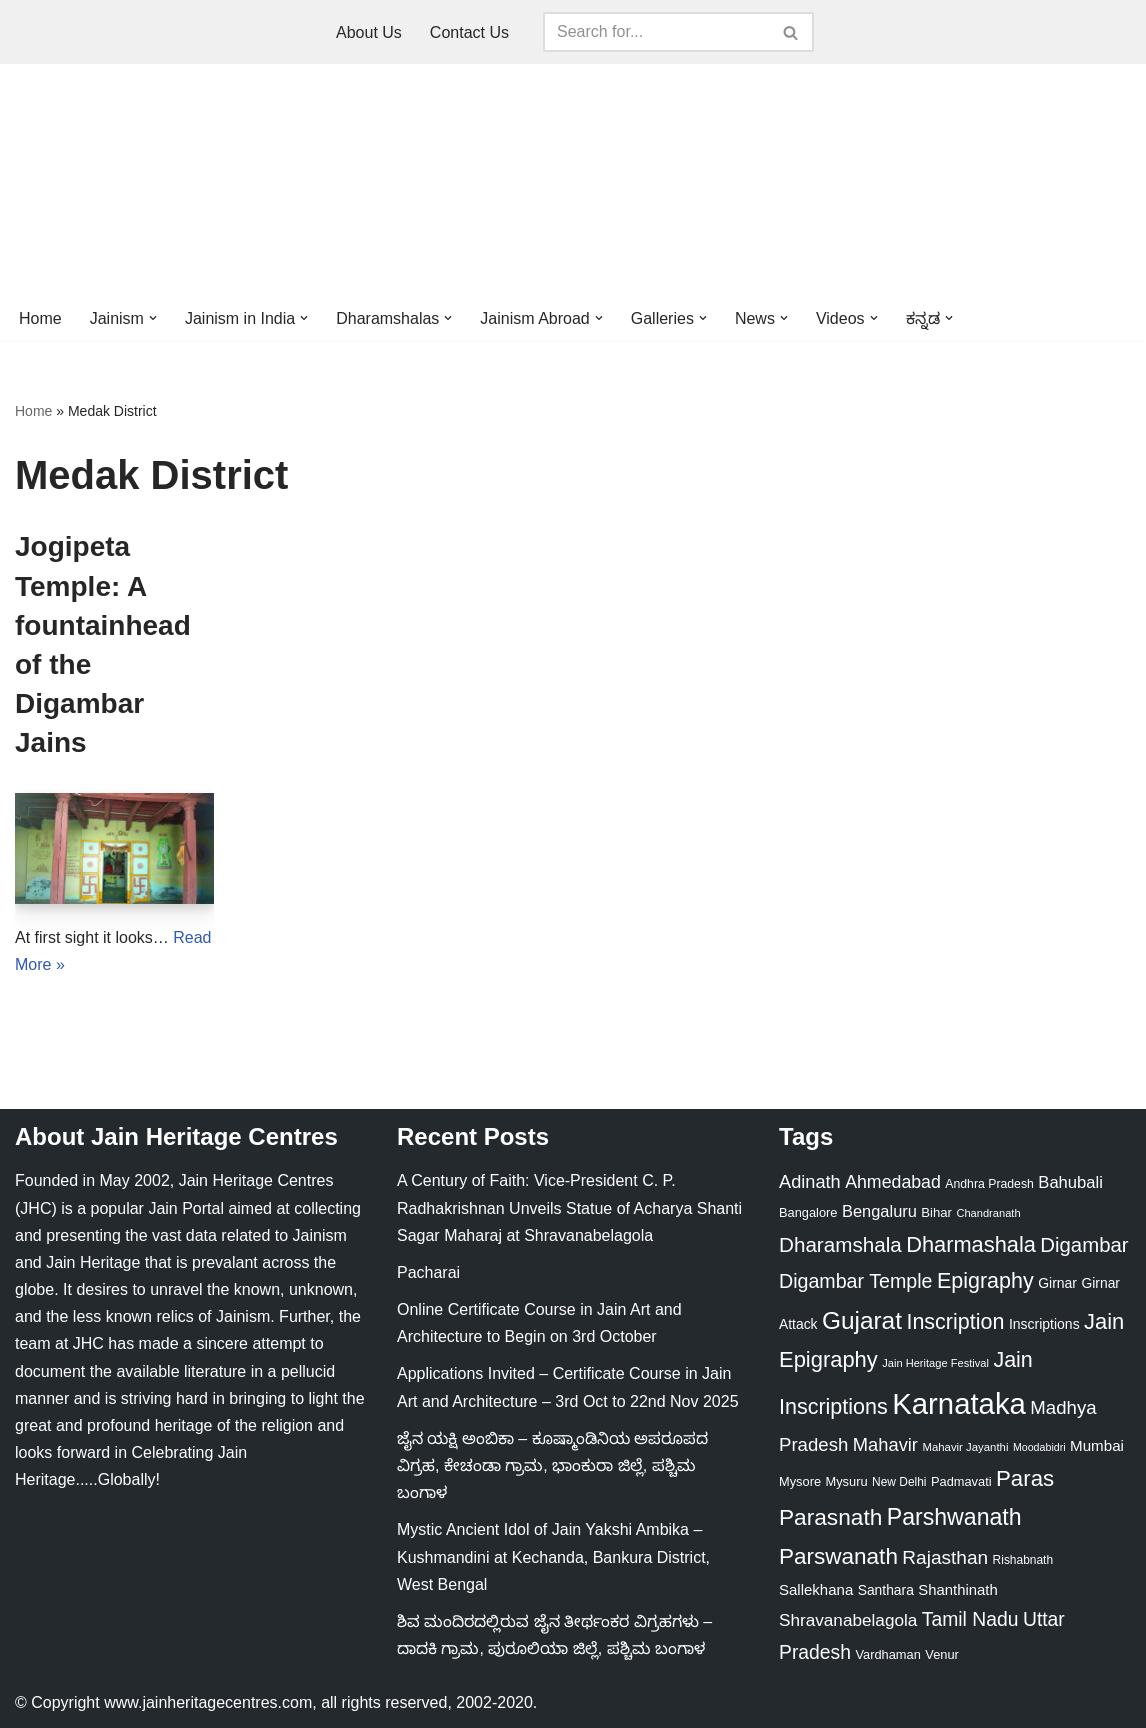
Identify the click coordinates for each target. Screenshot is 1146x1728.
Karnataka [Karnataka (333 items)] (959, 1403)
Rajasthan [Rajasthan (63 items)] (945, 1557)
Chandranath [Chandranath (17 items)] (988, 1213)
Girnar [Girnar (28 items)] (1057, 1283)
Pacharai (428, 1272)
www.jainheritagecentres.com (208, 1702)
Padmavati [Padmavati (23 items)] (961, 1481)
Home (40, 318)
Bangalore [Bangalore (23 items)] (808, 1212)
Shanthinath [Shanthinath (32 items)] (957, 1590)
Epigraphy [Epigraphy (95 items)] (985, 1281)
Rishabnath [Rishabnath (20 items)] (1023, 1560)
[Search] (656, 32)
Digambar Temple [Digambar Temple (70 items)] (855, 1281)
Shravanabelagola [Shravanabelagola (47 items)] (848, 1620)
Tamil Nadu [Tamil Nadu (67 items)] (970, 1619)
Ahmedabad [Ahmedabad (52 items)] (893, 1182)
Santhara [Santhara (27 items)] (886, 1590)
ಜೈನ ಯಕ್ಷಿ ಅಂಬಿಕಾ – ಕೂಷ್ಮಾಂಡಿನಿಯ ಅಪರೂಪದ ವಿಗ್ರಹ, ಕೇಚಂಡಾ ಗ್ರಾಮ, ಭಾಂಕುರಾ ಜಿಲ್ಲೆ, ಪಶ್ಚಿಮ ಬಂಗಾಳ (552, 1465)
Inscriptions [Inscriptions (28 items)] (1044, 1324)
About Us (369, 32)
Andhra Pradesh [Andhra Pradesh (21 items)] (989, 1184)
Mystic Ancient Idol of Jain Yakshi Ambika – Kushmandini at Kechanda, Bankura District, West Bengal (553, 1556)
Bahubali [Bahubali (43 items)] (1070, 1182)
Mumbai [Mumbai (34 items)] (1097, 1445)
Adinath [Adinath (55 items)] (810, 1182)
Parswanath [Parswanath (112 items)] (838, 1556)
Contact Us (469, 32)
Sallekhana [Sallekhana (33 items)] (816, 1589)
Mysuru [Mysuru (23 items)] (847, 1481)
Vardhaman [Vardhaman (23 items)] (887, 1654)
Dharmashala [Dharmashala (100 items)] (971, 1244)
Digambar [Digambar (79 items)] (1084, 1245)
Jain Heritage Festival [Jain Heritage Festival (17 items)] (935, 1363)
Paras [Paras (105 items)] (1025, 1478)
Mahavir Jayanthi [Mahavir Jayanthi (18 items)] (965, 1447)
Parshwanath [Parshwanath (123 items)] (954, 1517)
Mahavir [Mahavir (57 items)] (885, 1444)
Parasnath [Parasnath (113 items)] (830, 1517)
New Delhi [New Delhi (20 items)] (899, 1482)
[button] (153, 318)
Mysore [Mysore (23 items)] (800, 1481)
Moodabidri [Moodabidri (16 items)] (1039, 1447)
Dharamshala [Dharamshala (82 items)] (840, 1244)
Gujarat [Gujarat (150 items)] (862, 1320)
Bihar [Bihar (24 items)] (936, 1212)
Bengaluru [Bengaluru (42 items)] (879, 1211)
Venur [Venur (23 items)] (942, 1654)
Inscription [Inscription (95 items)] (955, 1322)
